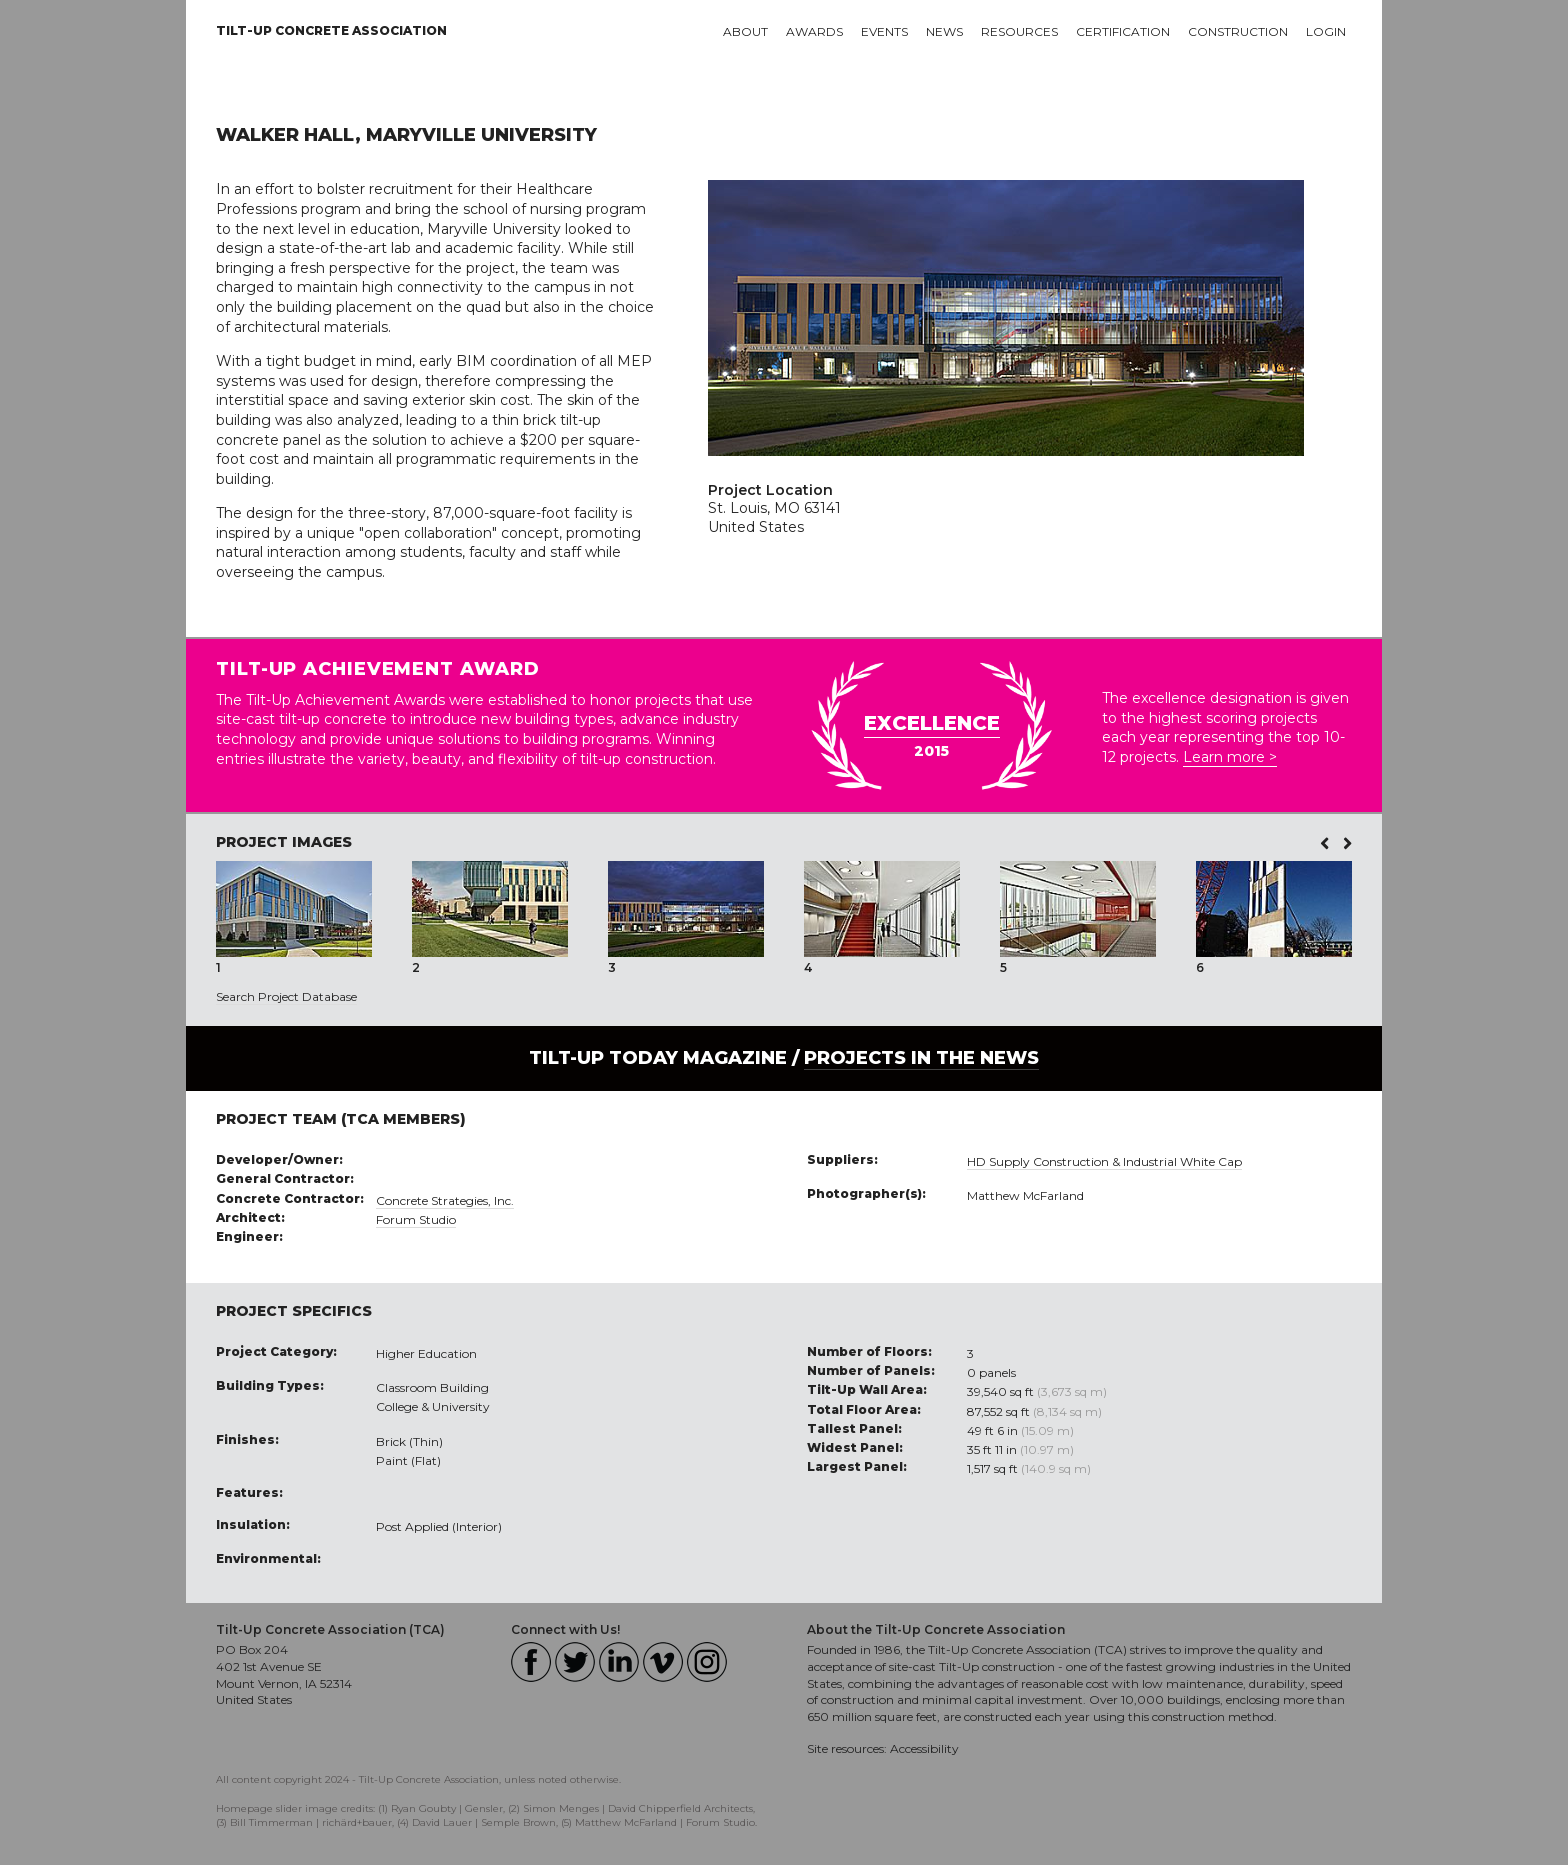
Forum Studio (416, 1219)
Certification (1123, 31)
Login (1326, 31)
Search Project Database (286, 996)
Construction (1238, 31)
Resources (1019, 31)
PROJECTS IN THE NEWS (921, 1058)
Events (884, 31)
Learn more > (1230, 757)
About (745, 31)
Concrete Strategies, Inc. (445, 1200)
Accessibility (924, 1748)
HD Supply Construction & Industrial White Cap (1104, 1161)
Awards (814, 31)
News (944, 31)
